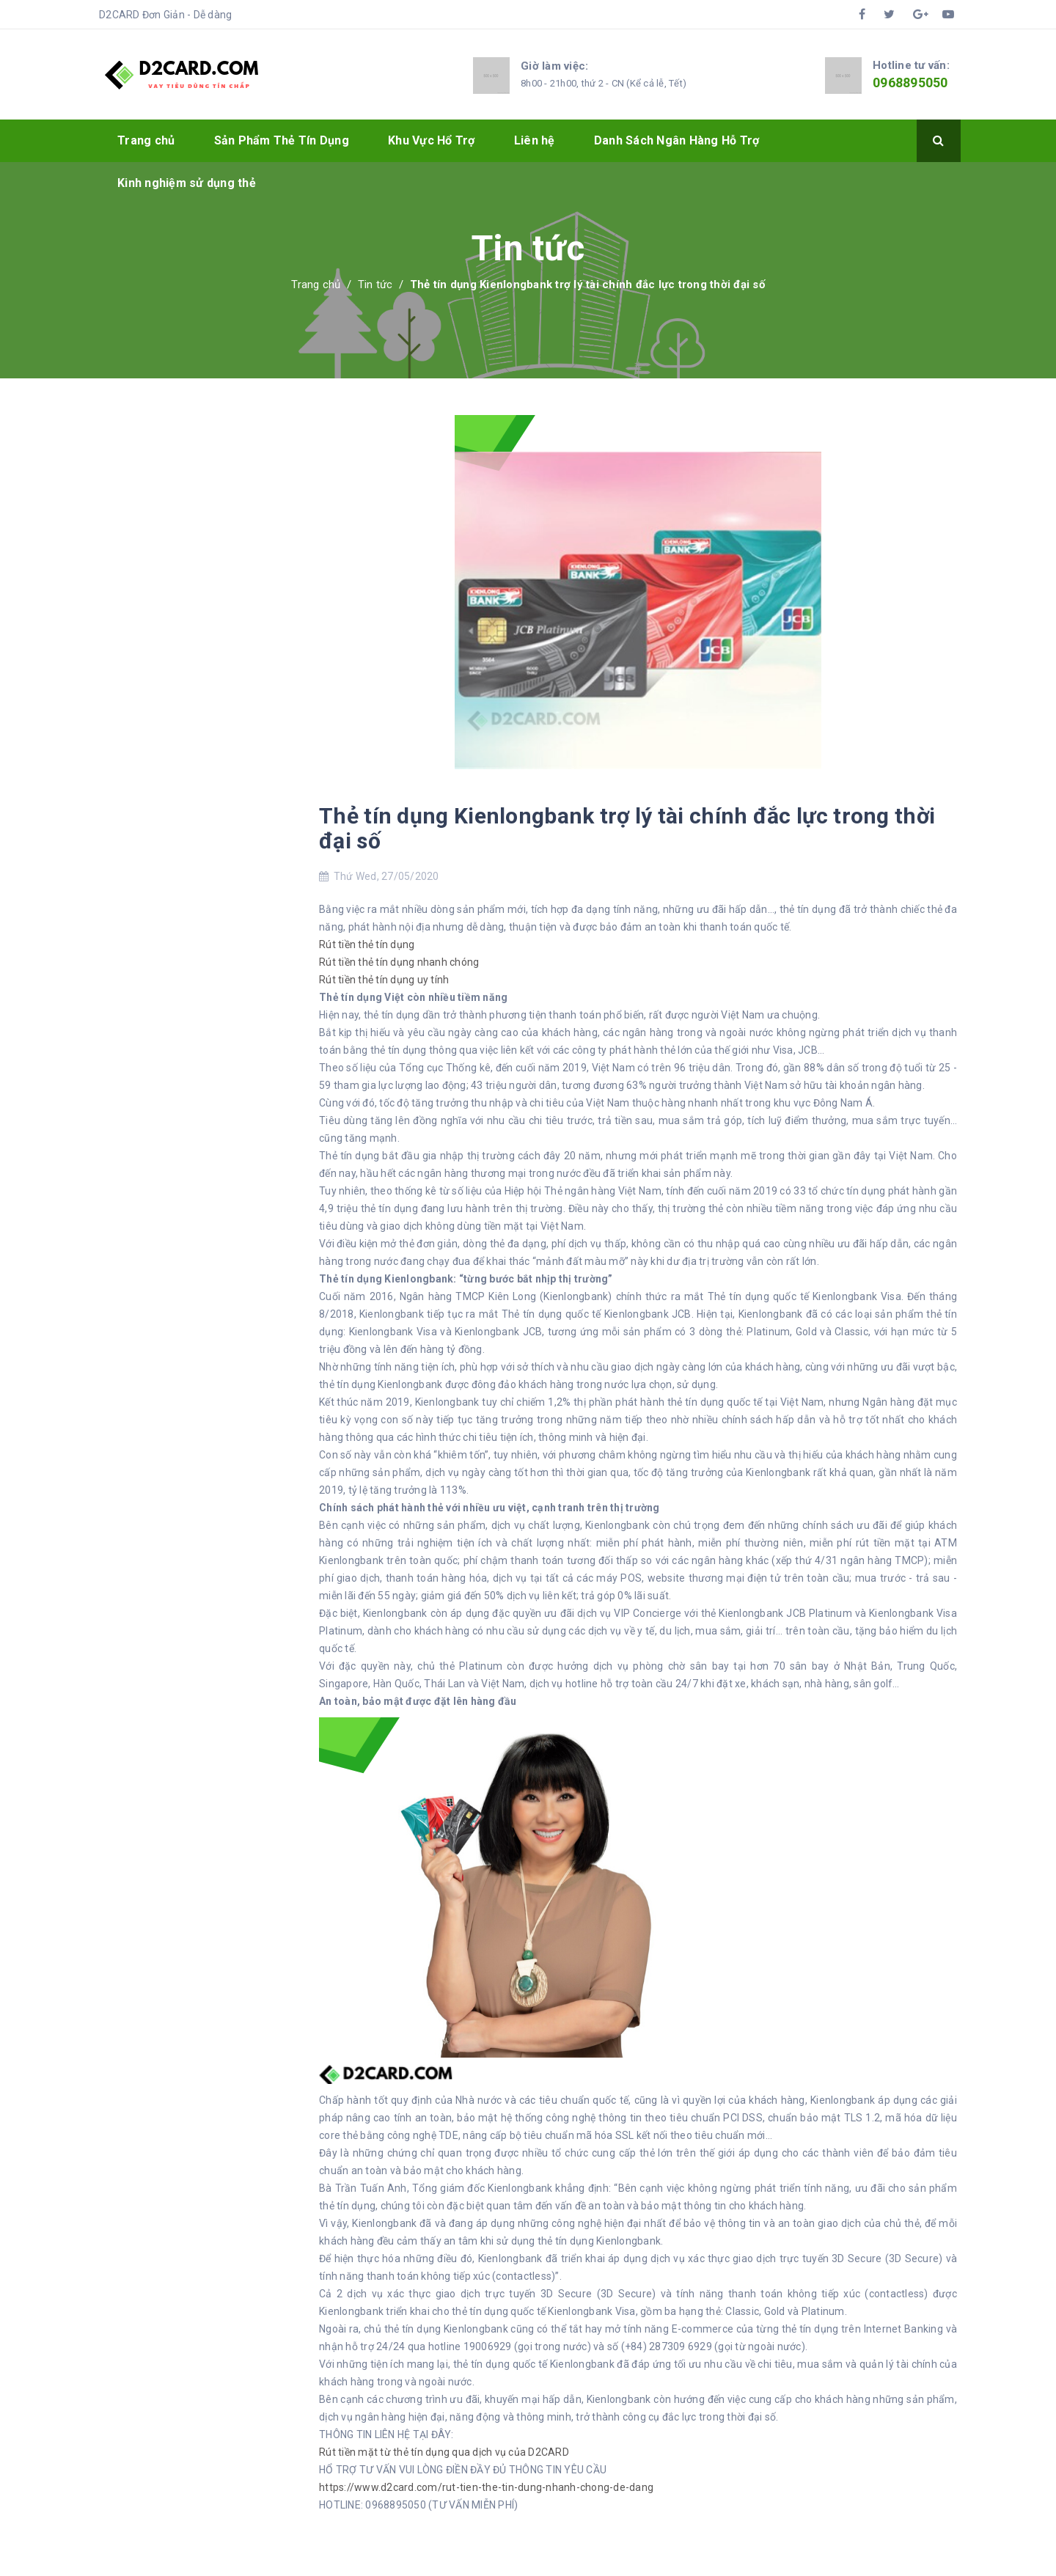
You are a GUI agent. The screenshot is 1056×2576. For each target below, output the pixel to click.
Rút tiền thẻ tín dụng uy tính (384, 980)
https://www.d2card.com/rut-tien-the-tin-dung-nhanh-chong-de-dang (486, 2487)
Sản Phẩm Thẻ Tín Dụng (281, 140)
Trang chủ (146, 140)
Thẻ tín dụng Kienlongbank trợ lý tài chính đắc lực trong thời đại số (627, 828)
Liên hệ (534, 140)
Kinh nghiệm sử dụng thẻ (186, 183)
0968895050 (910, 82)
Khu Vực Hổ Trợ (431, 140)
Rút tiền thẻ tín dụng (366, 944)
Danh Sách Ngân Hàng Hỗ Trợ (677, 140)
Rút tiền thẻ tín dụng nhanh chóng (399, 962)
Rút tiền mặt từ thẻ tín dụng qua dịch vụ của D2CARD (444, 2452)
